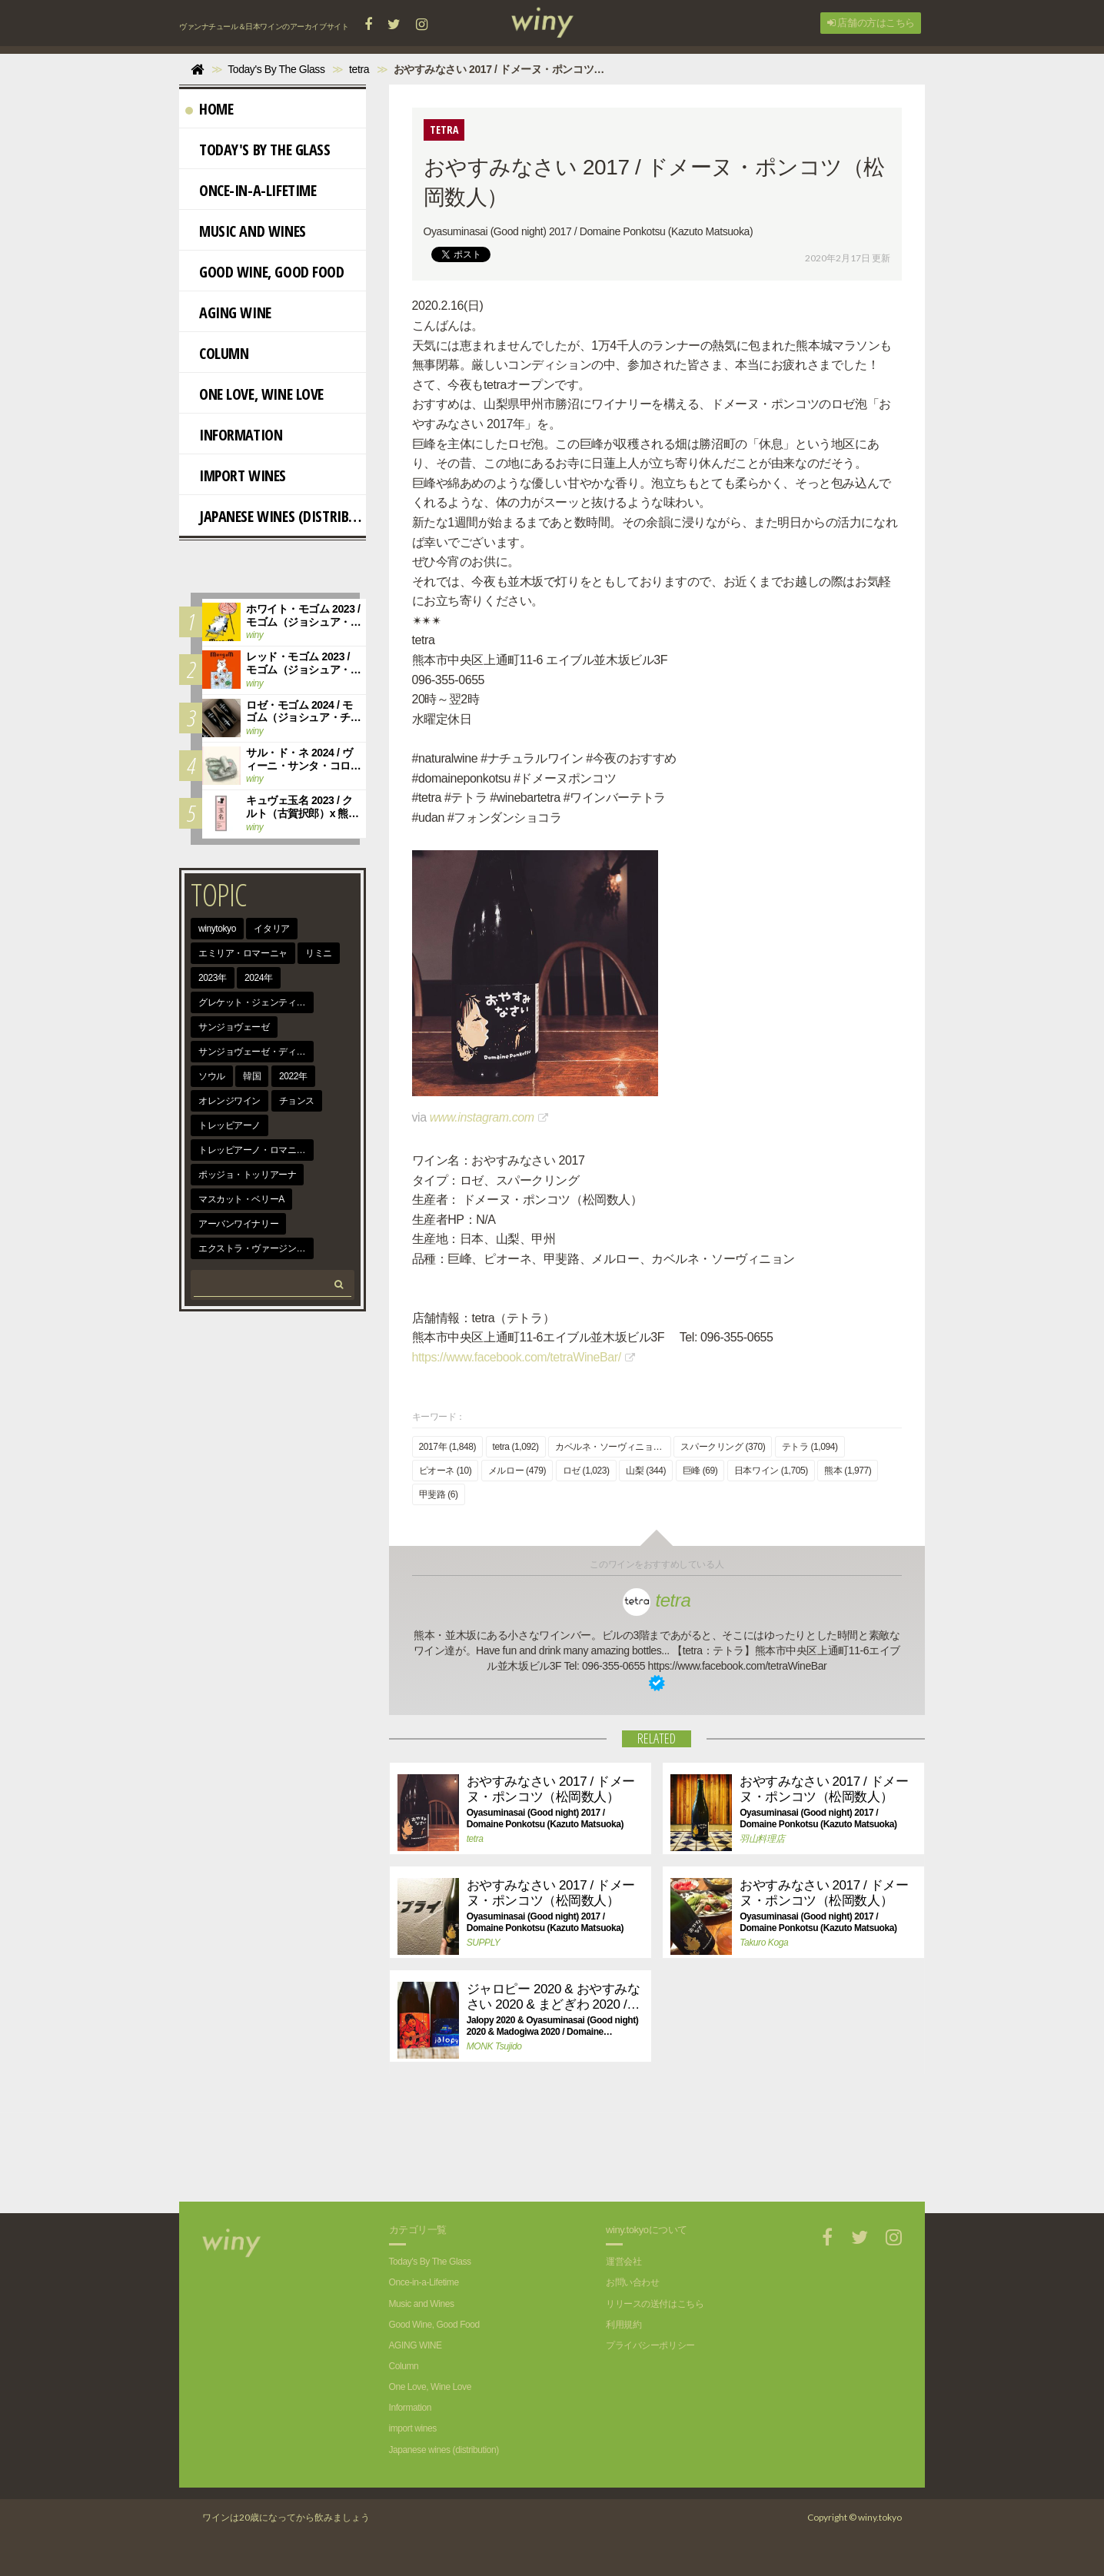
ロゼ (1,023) (586, 1470)
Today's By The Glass (258, 149)
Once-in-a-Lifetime (250, 190)
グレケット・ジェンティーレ (256, 1002)
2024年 (258, 977)
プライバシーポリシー (650, 2345)
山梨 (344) (646, 1470)
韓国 (252, 1076)
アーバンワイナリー (238, 1223)
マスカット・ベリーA (241, 1199)
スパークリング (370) (722, 1446)
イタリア (271, 928)
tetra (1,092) (516, 1446)
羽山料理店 (762, 1838)
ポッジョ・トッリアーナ (247, 1174)
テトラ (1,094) (810, 1446)
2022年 (293, 1076)
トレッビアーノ (229, 1125)
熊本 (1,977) (847, 1470)
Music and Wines (245, 231)
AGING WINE (228, 312)
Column (216, 353)
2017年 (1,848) (448, 1446)
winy (254, 635)
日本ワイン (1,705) (771, 1470)
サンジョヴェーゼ (234, 1027)
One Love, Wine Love (254, 394)
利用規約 (623, 2324)
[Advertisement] (645, 2147)
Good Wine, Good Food (264, 271)
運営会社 (623, 2261)
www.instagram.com (482, 1117)
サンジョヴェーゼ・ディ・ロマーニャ (256, 1051)
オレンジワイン (229, 1100)
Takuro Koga (764, 1942)
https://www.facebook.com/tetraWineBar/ (516, 1357)
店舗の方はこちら (871, 22)
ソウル (211, 1076)
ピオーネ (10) (445, 1470)
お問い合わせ (632, 2282)
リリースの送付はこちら (654, 2303)
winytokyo (217, 928)
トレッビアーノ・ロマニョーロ (256, 1150)
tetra (656, 1600)
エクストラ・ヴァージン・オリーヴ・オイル (256, 1248)
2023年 (212, 977)
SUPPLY (483, 1942)
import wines (235, 475)
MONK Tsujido (494, 2046)
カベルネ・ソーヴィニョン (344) (613, 1446)
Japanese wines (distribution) (275, 516)
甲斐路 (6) (438, 1494)
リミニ (318, 953)
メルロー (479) (517, 1470)
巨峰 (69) (700, 1470)
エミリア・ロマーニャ (243, 953)
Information (233, 434)
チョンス (296, 1100)
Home (209, 108)
